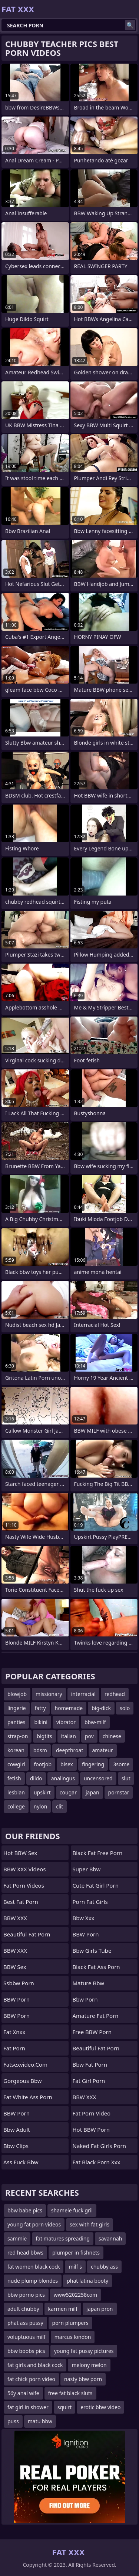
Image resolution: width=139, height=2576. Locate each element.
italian (68, 1736)
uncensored (98, 1778)
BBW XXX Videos (24, 1869)
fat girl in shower (28, 2407)
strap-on (17, 1736)
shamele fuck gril (72, 2210)
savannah (110, 2238)
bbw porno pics (26, 2294)
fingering (93, 1764)
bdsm (40, 1750)
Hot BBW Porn (91, 2129)
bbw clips (16, 2146)
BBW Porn (16, 1999)
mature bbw (88, 1983)
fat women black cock (33, 2266)
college (16, 1806)
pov (89, 1736)
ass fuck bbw (21, 2162)
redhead (115, 1693)
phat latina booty (87, 2280)
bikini (40, 1722)
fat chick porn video (31, 2379)
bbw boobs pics (26, 2350)
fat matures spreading (63, 2238)
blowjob (17, 1693)
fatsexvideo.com (25, 2064)
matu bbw (40, 2421)
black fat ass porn (96, 1966)
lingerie (16, 1708)
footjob (43, 1764)
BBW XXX (15, 1918)
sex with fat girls (89, 2224)
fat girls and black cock (35, 2364)
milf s (75, 2266)
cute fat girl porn (96, 1885)
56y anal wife (23, 2393)
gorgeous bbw (22, 2080)
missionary (49, 1693)
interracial (83, 1693)
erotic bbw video (100, 2407)
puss (13, 2421)
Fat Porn (14, 2048)
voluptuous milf (26, 2336)
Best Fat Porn (20, 1901)
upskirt (42, 1792)
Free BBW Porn (92, 2032)
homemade (69, 1708)
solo (125, 1708)
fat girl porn (89, 2080)
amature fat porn (96, 2015)
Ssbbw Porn (18, 1983)
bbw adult (16, 2129)
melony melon (89, 2364)
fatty (40, 1708)
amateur (102, 1750)
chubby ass (104, 2266)
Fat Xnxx (14, 2032)
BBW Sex (14, 1966)
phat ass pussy (25, 2322)
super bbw (87, 1869)
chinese (112, 1736)
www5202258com (75, 2294)
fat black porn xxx (96, 2162)
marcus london (72, 2336)
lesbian (16, 1792)
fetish (14, 1778)
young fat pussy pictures (84, 2350)
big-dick (101, 1708)
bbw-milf (95, 1722)
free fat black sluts (70, 2393)
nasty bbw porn (83, 2379)
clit (59, 1806)
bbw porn (85, 1999)
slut (126, 1778)
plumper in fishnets (76, 2252)
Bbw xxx (84, 1918)
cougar (68, 1792)
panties (16, 1722)
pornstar (118, 1792)
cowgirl (16, 1764)
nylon (40, 1806)
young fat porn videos (34, 2224)
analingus (63, 1778)
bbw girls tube (92, 1950)
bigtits (44, 1736)
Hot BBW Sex (20, 1853)
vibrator (66, 1722)
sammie (17, 2238)
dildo (36, 1778)
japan (92, 1792)
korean (15, 1750)
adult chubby (23, 2308)
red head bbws (25, 2252)
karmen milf (63, 2308)
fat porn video (92, 2113)
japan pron (99, 2308)
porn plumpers (70, 2322)
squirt (64, 2407)
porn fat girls (90, 1901)
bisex (66, 1764)
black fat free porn (98, 1853)
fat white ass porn (27, 2097)
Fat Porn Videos (23, 1885)
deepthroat (69, 1750)
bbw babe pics (24, 2210)
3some (121, 1764)
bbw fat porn (90, 2064)
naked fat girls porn (99, 2146)
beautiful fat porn (26, 1934)
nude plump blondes (32, 2280)
